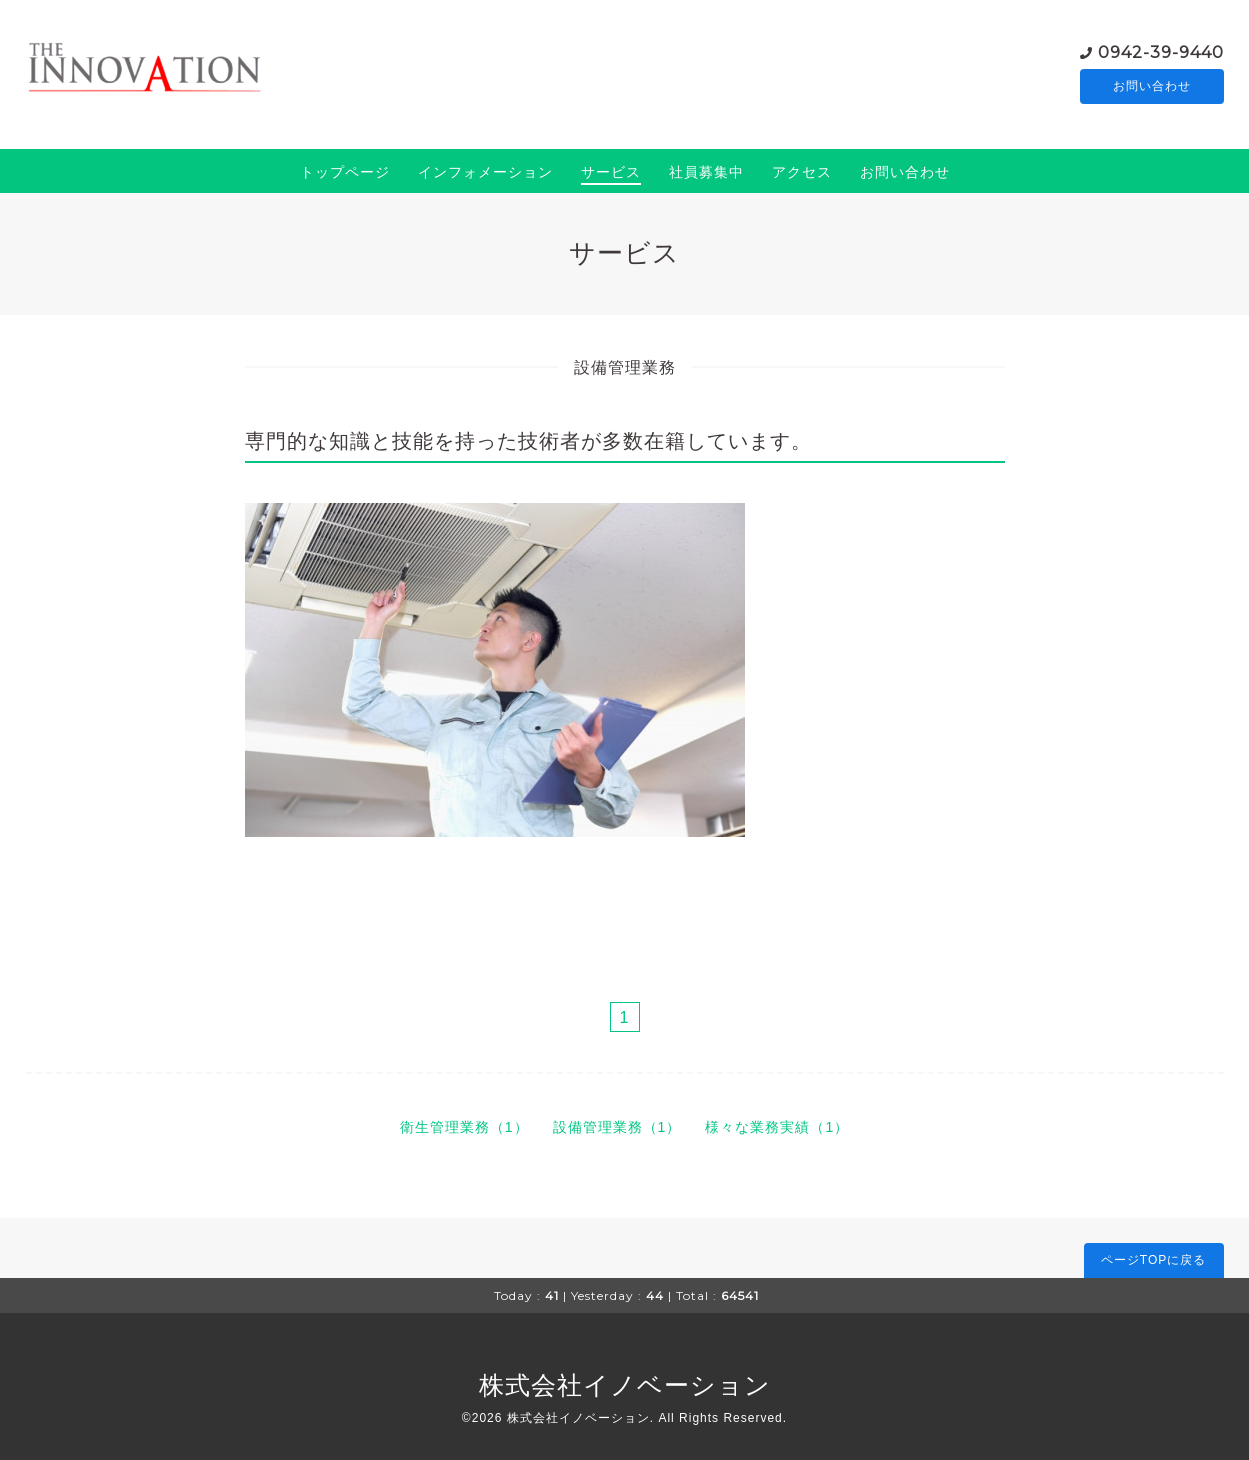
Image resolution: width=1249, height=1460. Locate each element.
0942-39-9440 (1161, 50)
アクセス (802, 172)
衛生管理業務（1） (464, 1127)
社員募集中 (706, 172)
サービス (611, 172)
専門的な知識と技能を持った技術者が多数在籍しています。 (528, 441)
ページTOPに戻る (1153, 1260)
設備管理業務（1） (617, 1127)
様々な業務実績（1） (777, 1127)
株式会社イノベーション (625, 1385)
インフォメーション (485, 172)
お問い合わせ (1152, 86)
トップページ (345, 172)
